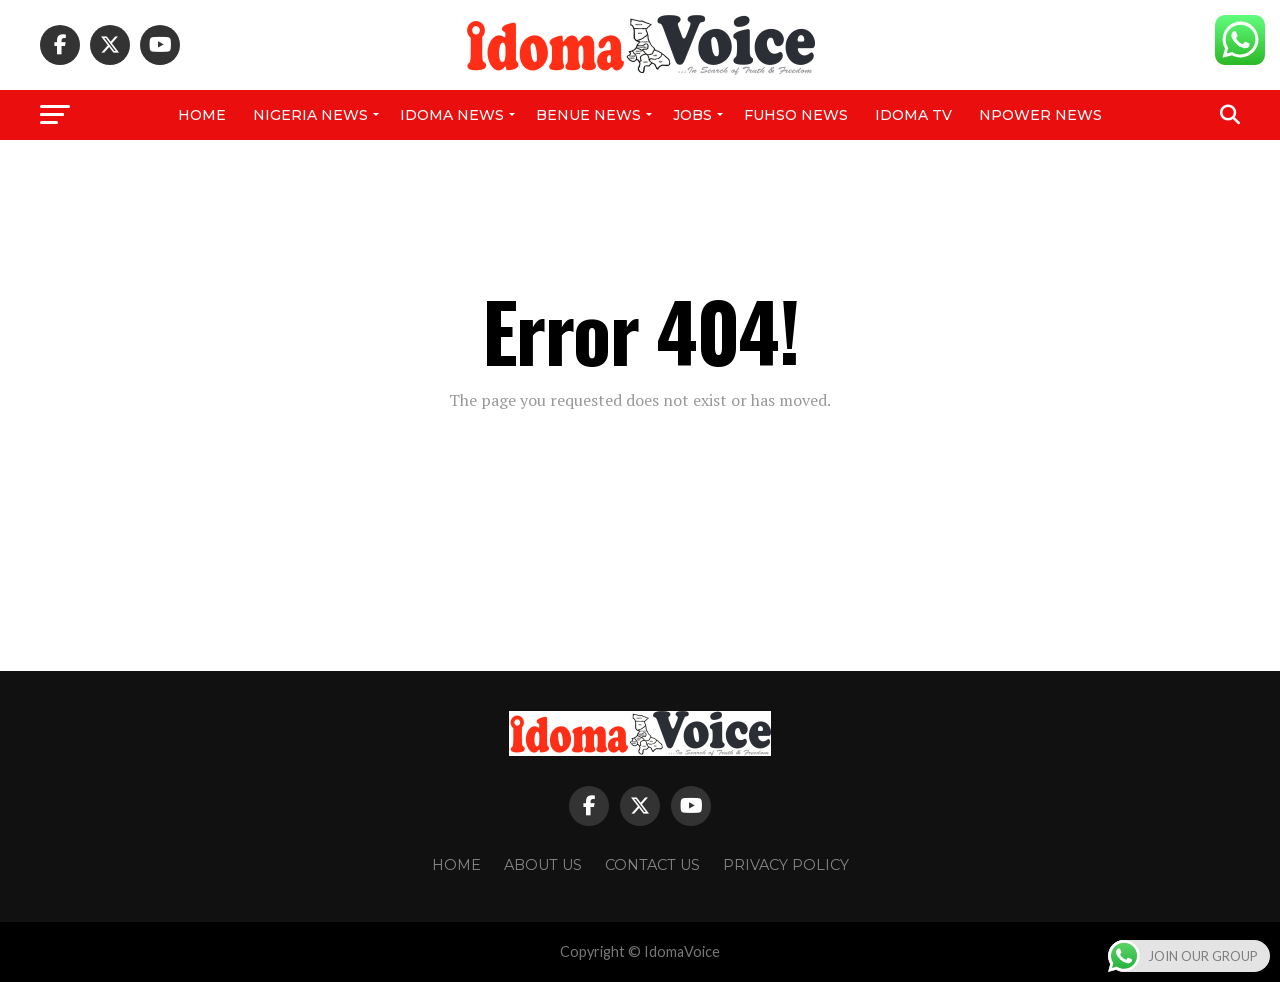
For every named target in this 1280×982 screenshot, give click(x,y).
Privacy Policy (786, 865)
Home (202, 115)
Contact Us (652, 865)
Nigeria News (310, 115)
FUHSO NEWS (796, 115)
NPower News (1040, 115)
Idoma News (452, 115)
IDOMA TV (913, 115)
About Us (543, 865)
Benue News (588, 115)
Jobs (692, 115)
